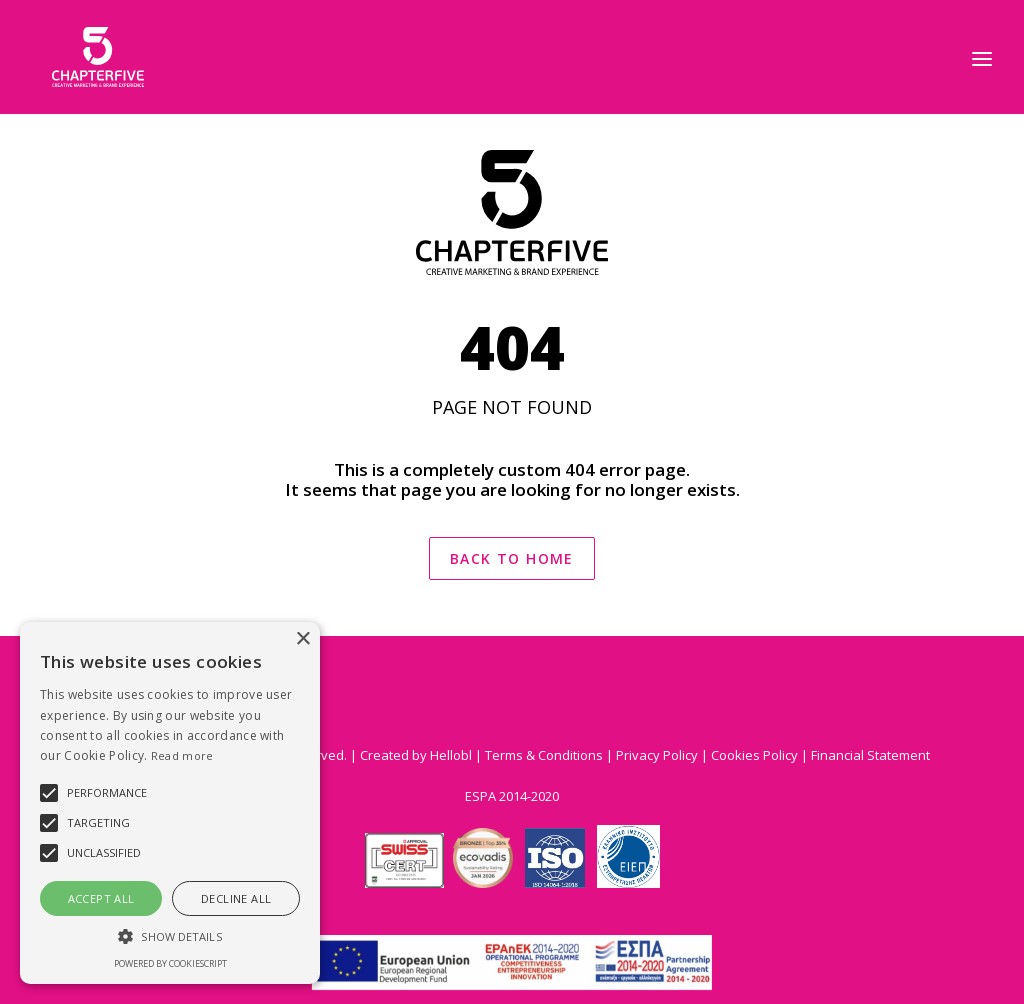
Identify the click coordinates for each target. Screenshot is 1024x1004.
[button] (170, 935)
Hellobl (451, 755)
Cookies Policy (754, 755)
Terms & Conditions (545, 755)
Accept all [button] (101, 898)
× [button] (302, 639)
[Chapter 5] (78, 57)
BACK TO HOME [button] (512, 558)
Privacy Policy (657, 755)
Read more (182, 755)
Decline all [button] (236, 898)
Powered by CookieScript (170, 963)
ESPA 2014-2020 (512, 796)
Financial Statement (870, 755)
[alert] (170, 803)
